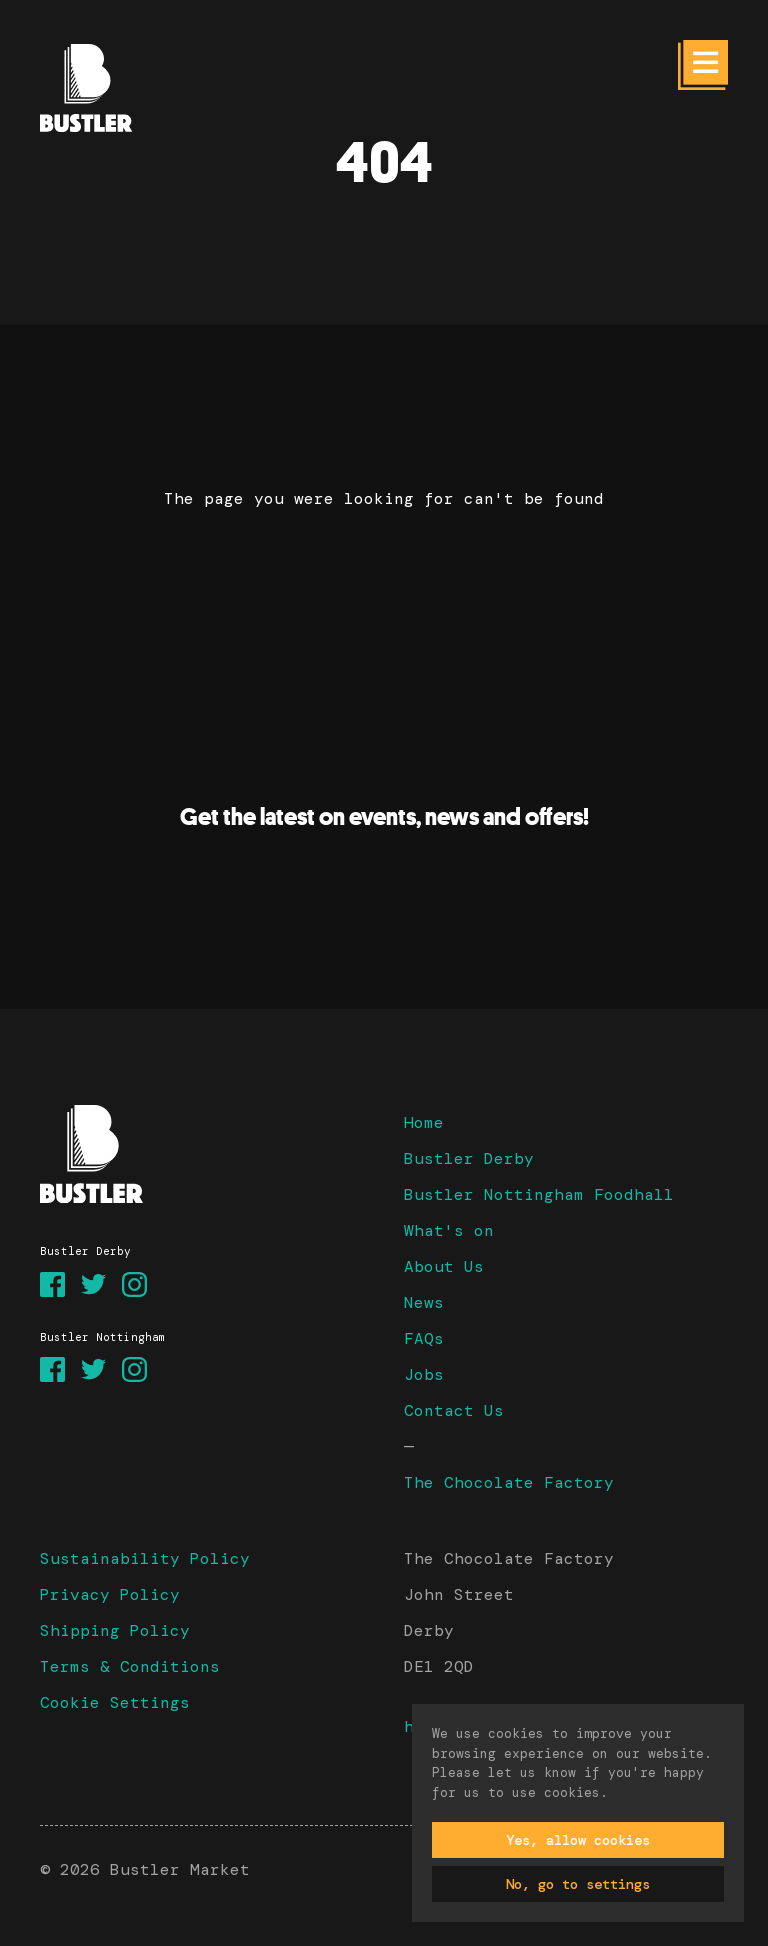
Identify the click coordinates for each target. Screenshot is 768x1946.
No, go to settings (578, 1884)
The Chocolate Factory (509, 1482)
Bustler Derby (469, 1158)
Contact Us (454, 1410)
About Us (444, 1266)
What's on (449, 1230)
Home (424, 1122)
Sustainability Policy (145, 1558)
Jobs (424, 1374)
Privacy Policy (110, 1594)
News (424, 1302)
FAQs (424, 1338)
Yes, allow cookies (578, 1840)
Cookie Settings (115, 1702)
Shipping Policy (115, 1630)
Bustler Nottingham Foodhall (539, 1194)
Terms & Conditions (130, 1666)
